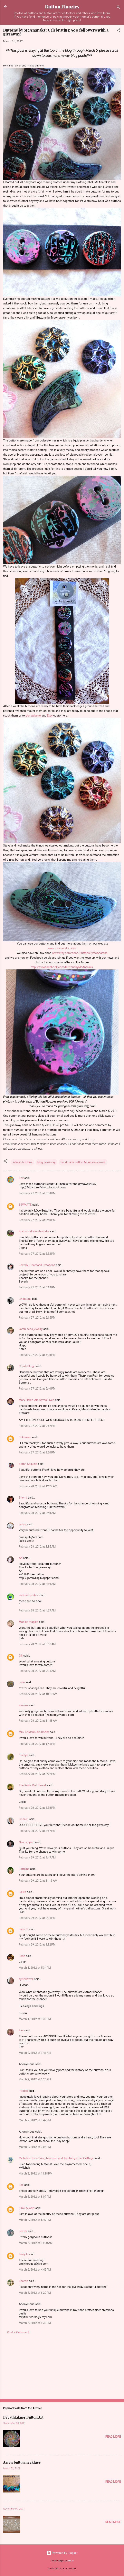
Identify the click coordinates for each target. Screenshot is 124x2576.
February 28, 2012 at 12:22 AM (38, 1486)
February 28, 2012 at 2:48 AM (37, 1513)
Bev (21, 1178)
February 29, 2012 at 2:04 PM (37, 1918)
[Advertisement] (62, 2365)
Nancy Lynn (26, 1842)
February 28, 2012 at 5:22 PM (37, 1774)
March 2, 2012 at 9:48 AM (35, 2053)
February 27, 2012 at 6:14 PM (37, 1287)
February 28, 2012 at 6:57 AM (37, 1644)
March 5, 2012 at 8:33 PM (35, 2323)
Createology (26, 1366)
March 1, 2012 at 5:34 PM (35, 1967)
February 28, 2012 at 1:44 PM (37, 1744)
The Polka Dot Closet (32, 1785)
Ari (20, 1558)
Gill (21, 1655)
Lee (21, 2185)
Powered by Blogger (62, 2553)
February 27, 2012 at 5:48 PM (37, 1220)
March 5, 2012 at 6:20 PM (35, 2292)
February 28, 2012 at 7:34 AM (37, 1671)
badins (70, 2560)
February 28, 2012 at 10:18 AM (38, 1694)
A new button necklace (22, 2462)
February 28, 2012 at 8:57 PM (37, 1831)
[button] (118, 31)
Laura (22, 1892)
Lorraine (24, 1869)
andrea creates (28, 1595)
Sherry (23, 1497)
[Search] (118, 8)
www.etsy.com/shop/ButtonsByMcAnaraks (79, 953)
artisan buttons (22, 1162)
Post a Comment (18, 2332)
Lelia (22, 1682)
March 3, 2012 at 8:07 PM (35, 2196)
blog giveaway (46, 1162)
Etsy (49, 715)
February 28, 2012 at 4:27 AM (37, 1610)
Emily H (23, 2254)
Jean (22, 1956)
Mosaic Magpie (28, 1622)
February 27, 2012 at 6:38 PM (37, 1355)
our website (33, 715)
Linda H (23, 1819)
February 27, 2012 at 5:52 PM (37, 1253)
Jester (23, 2231)
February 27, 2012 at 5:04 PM (37, 1193)
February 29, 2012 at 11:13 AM (38, 1880)
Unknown (25, 1437)
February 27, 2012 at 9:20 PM (37, 1452)
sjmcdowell (26, 1979)
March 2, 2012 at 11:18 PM (35, 2173)
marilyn (23, 1755)
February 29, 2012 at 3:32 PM (37, 1944)
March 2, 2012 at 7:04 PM (35, 2147)
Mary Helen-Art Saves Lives (36, 1400)
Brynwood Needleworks (34, 1231)
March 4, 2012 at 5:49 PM (35, 2220)
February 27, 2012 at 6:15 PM (37, 1317)
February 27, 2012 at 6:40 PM (37, 1388)
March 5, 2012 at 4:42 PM (35, 2269)
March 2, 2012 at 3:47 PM (35, 2120)
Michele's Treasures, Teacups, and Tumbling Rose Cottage (56, 2158)
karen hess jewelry (31, 1329)
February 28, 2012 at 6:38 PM (37, 1807)
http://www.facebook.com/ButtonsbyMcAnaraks (62, 967)
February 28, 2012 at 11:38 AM (38, 1720)
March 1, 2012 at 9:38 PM (35, 2019)
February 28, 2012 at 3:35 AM (37, 1546)
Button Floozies (62, 7)
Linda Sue (25, 1299)
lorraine (23, 1705)
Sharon (23, 2281)
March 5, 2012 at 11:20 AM (35, 2243)
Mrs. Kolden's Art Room (34, 1732)
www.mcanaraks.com (62, 948)
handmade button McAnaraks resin (83, 1162)
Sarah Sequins (28, 1464)
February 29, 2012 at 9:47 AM (37, 1857)
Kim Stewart (26, 2208)
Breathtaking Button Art (23, 2417)
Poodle (23, 2091)
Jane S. (23, 1929)
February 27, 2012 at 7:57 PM (37, 1426)
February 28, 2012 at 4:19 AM (37, 1584)
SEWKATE (25, 1204)
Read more (113, 2436)
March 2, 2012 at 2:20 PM (35, 2079)
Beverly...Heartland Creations (37, 1265)
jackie (22, 1524)
